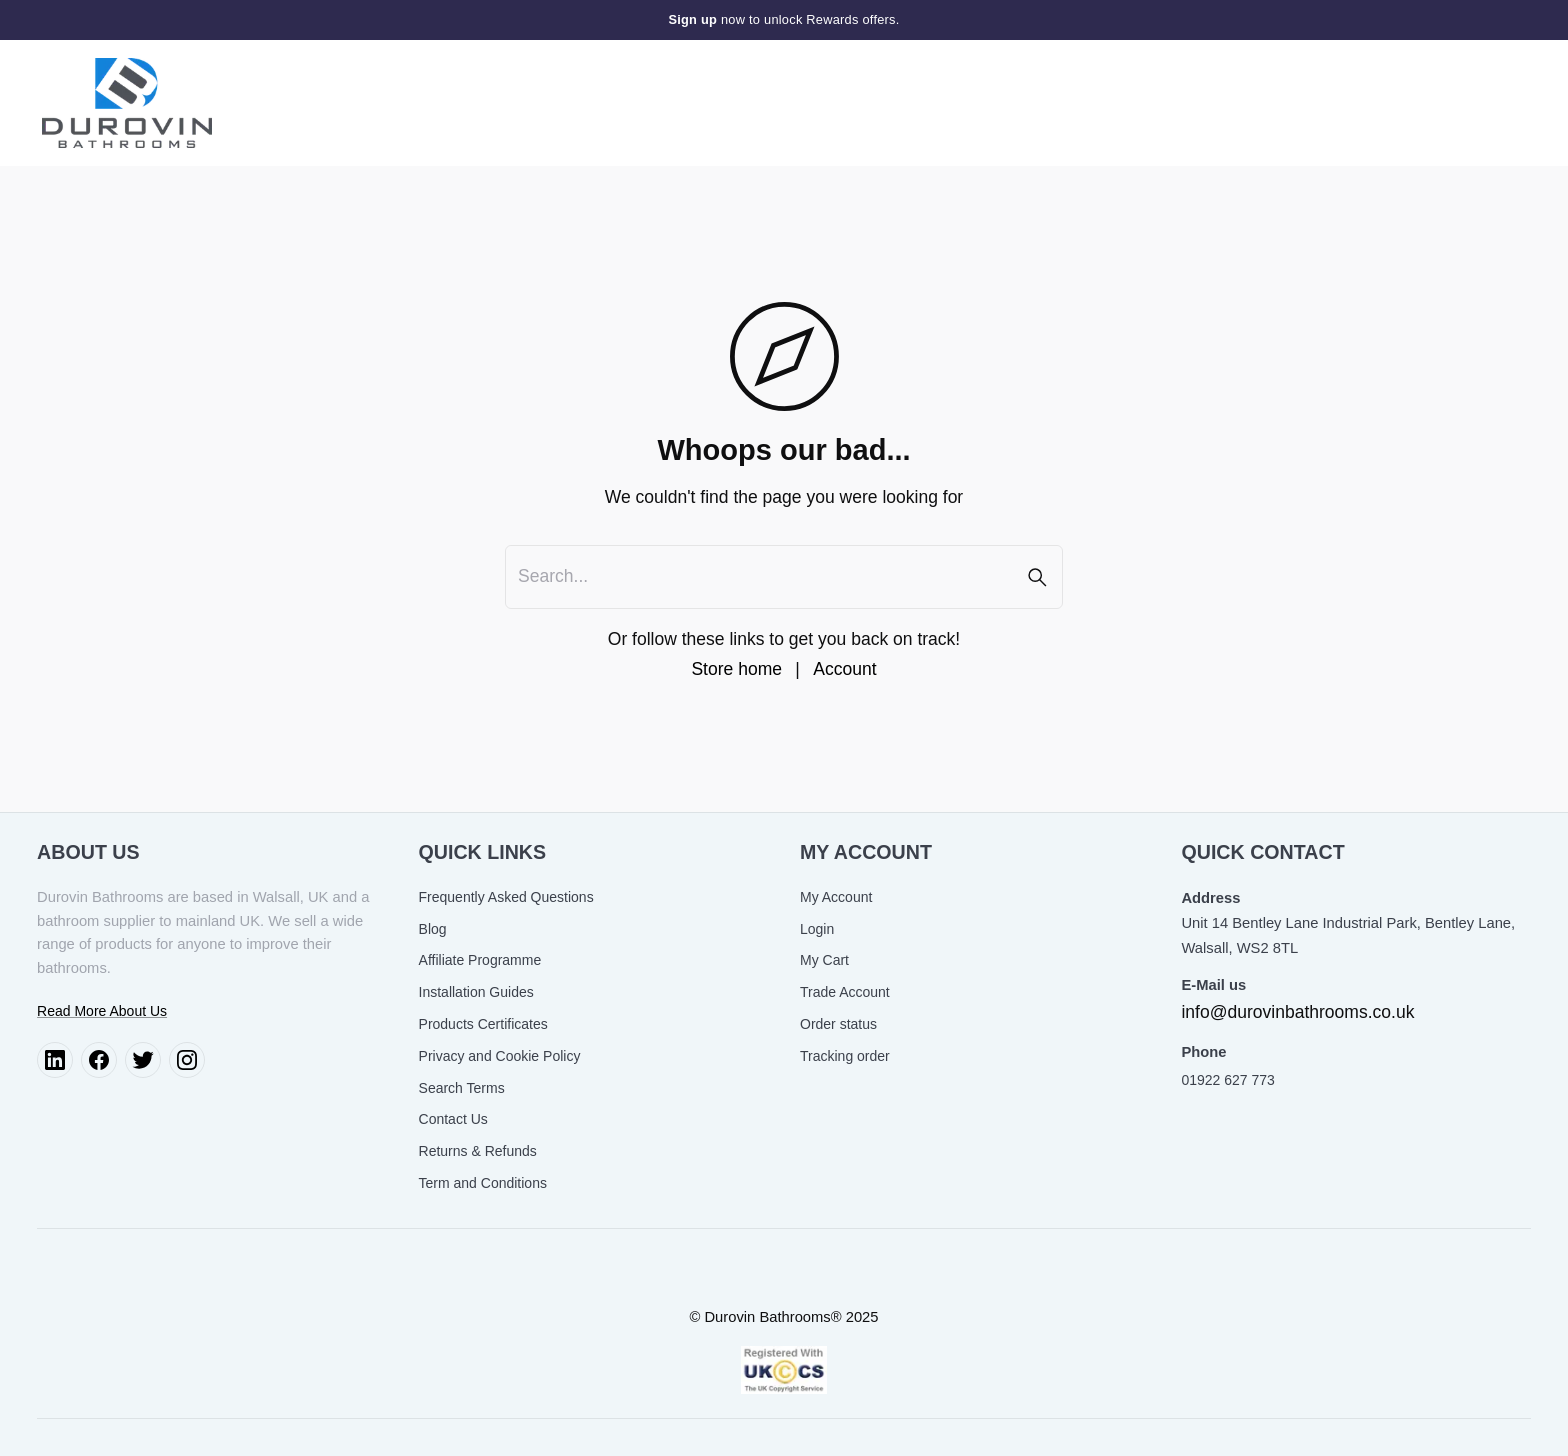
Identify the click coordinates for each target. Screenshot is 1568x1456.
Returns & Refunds (478, 1151)
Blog (433, 929)
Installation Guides (476, 992)
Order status (838, 1024)
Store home (736, 669)
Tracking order (845, 1056)
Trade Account (845, 992)
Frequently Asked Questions (506, 897)
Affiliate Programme (480, 960)
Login (817, 929)
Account (844, 669)
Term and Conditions (483, 1183)
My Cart (824, 960)
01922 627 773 (1227, 1080)
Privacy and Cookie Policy (500, 1056)
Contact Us (453, 1119)
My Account (836, 897)
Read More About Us (102, 1011)
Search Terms (462, 1088)
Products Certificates (483, 1024)
